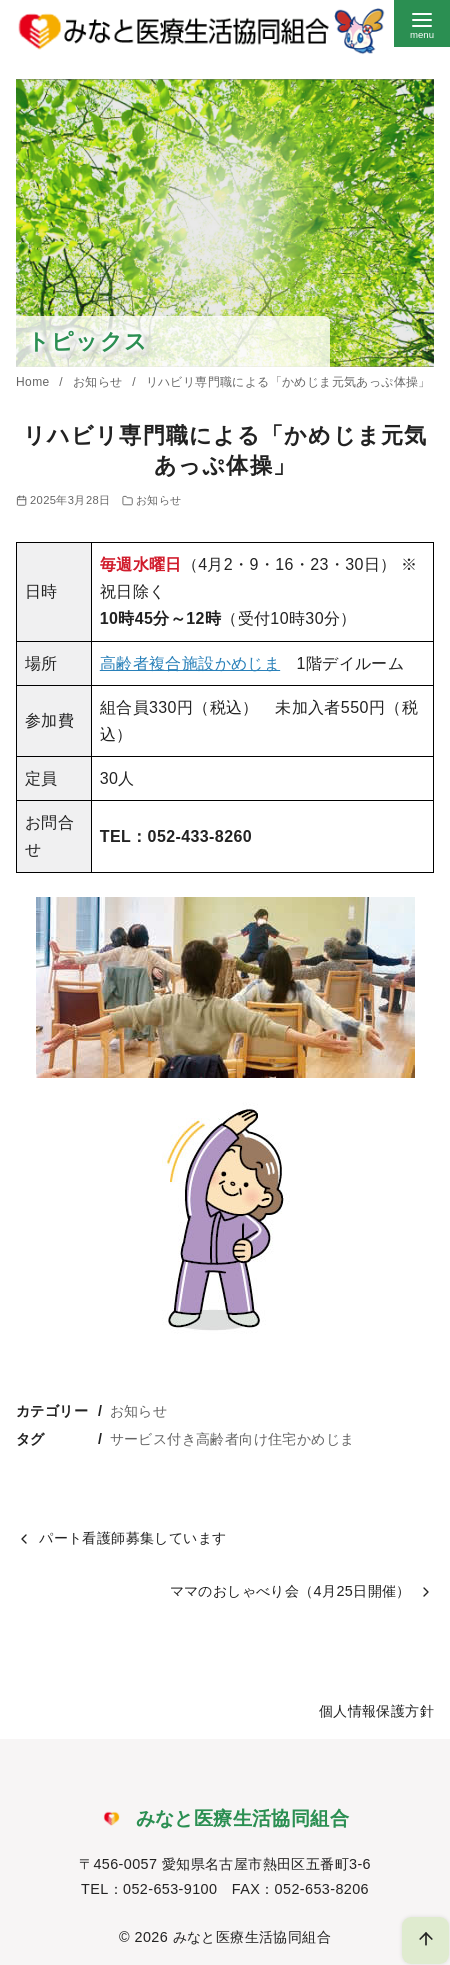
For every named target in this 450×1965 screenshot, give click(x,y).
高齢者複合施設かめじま (190, 663)
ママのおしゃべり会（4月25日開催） (290, 1591)
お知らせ (99, 382)
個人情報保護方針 (376, 1711)
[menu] (422, 23)
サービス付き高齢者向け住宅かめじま (232, 1439)
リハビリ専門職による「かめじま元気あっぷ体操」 (288, 382)
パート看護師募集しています (132, 1538)
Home (34, 382)
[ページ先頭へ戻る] (425, 1940)
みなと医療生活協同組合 (252, 1937)
